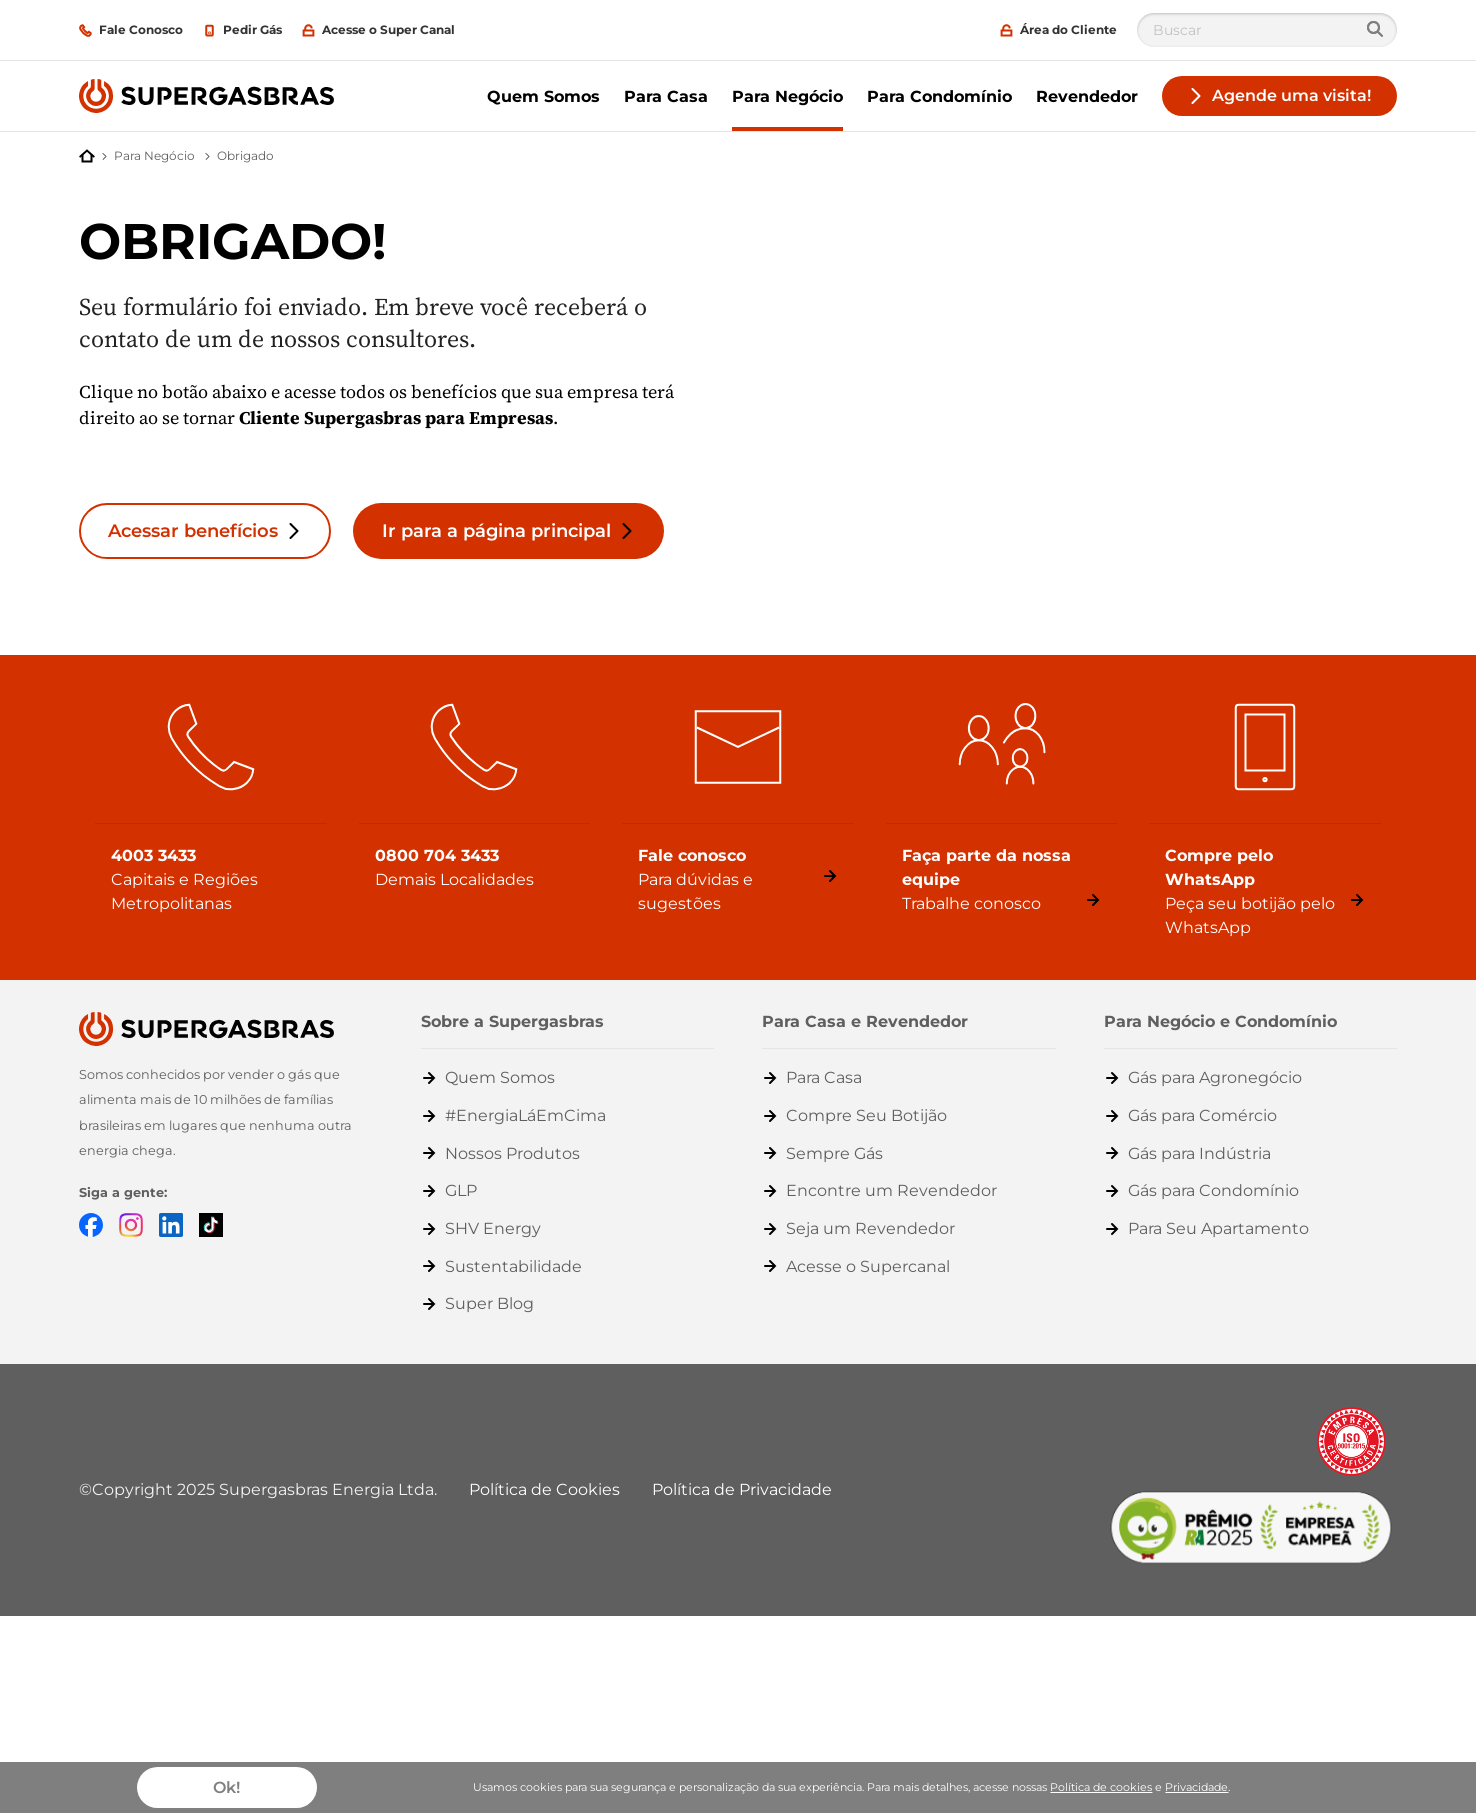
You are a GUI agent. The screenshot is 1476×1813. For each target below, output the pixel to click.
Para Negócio (787, 96)
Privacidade (1196, 1787)
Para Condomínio (939, 96)
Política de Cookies (544, 1489)
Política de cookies (1101, 1787)
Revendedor (1087, 96)
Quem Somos (543, 96)
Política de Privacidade (742, 1489)
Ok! (226, 1787)
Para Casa (666, 96)
